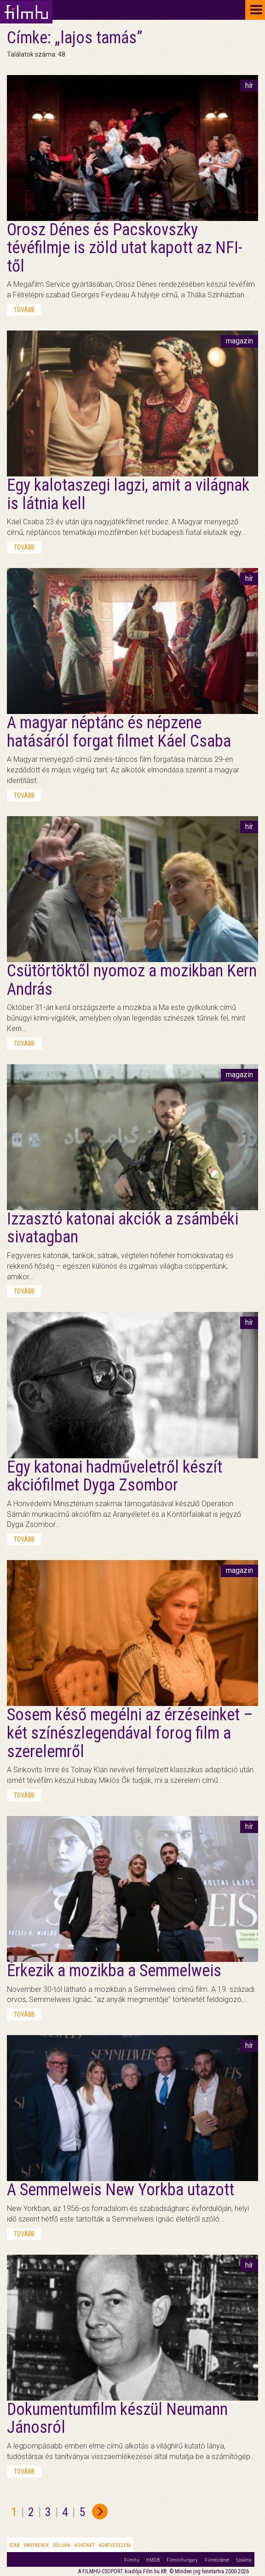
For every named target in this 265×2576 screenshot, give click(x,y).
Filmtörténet (217, 2560)
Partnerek (36, 2545)
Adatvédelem (114, 2545)
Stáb (14, 2545)
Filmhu (131, 2560)
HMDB (153, 2560)
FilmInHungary (182, 2560)
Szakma (244, 2560)
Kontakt (84, 2545)
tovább (24, 309)
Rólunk (61, 2545)
